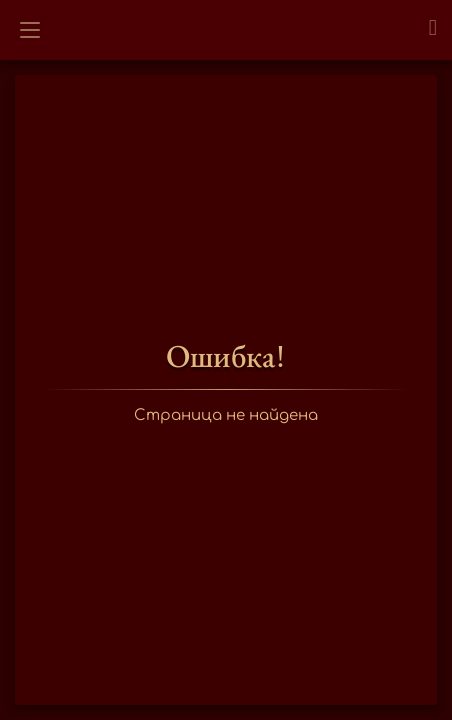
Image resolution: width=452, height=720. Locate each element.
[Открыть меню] (30, 30)
